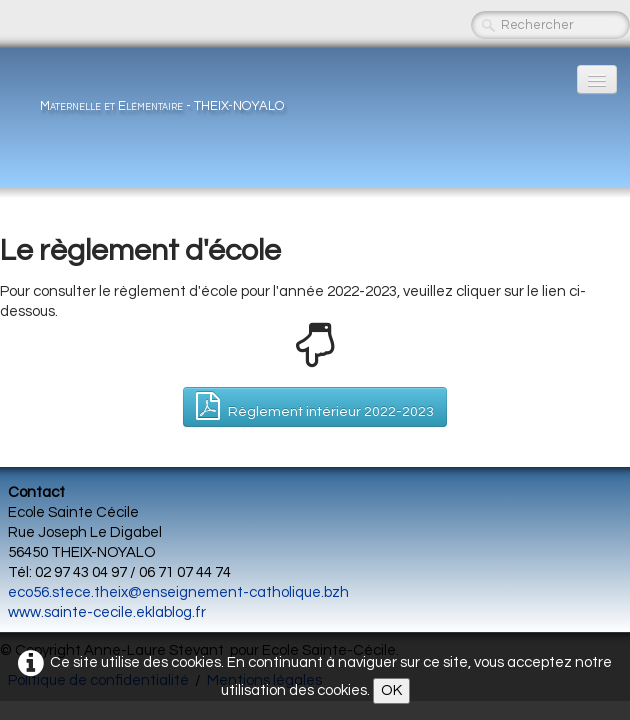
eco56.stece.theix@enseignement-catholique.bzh (178, 592)
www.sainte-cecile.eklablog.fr (107, 612)
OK (391, 690)
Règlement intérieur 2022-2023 (315, 406)
